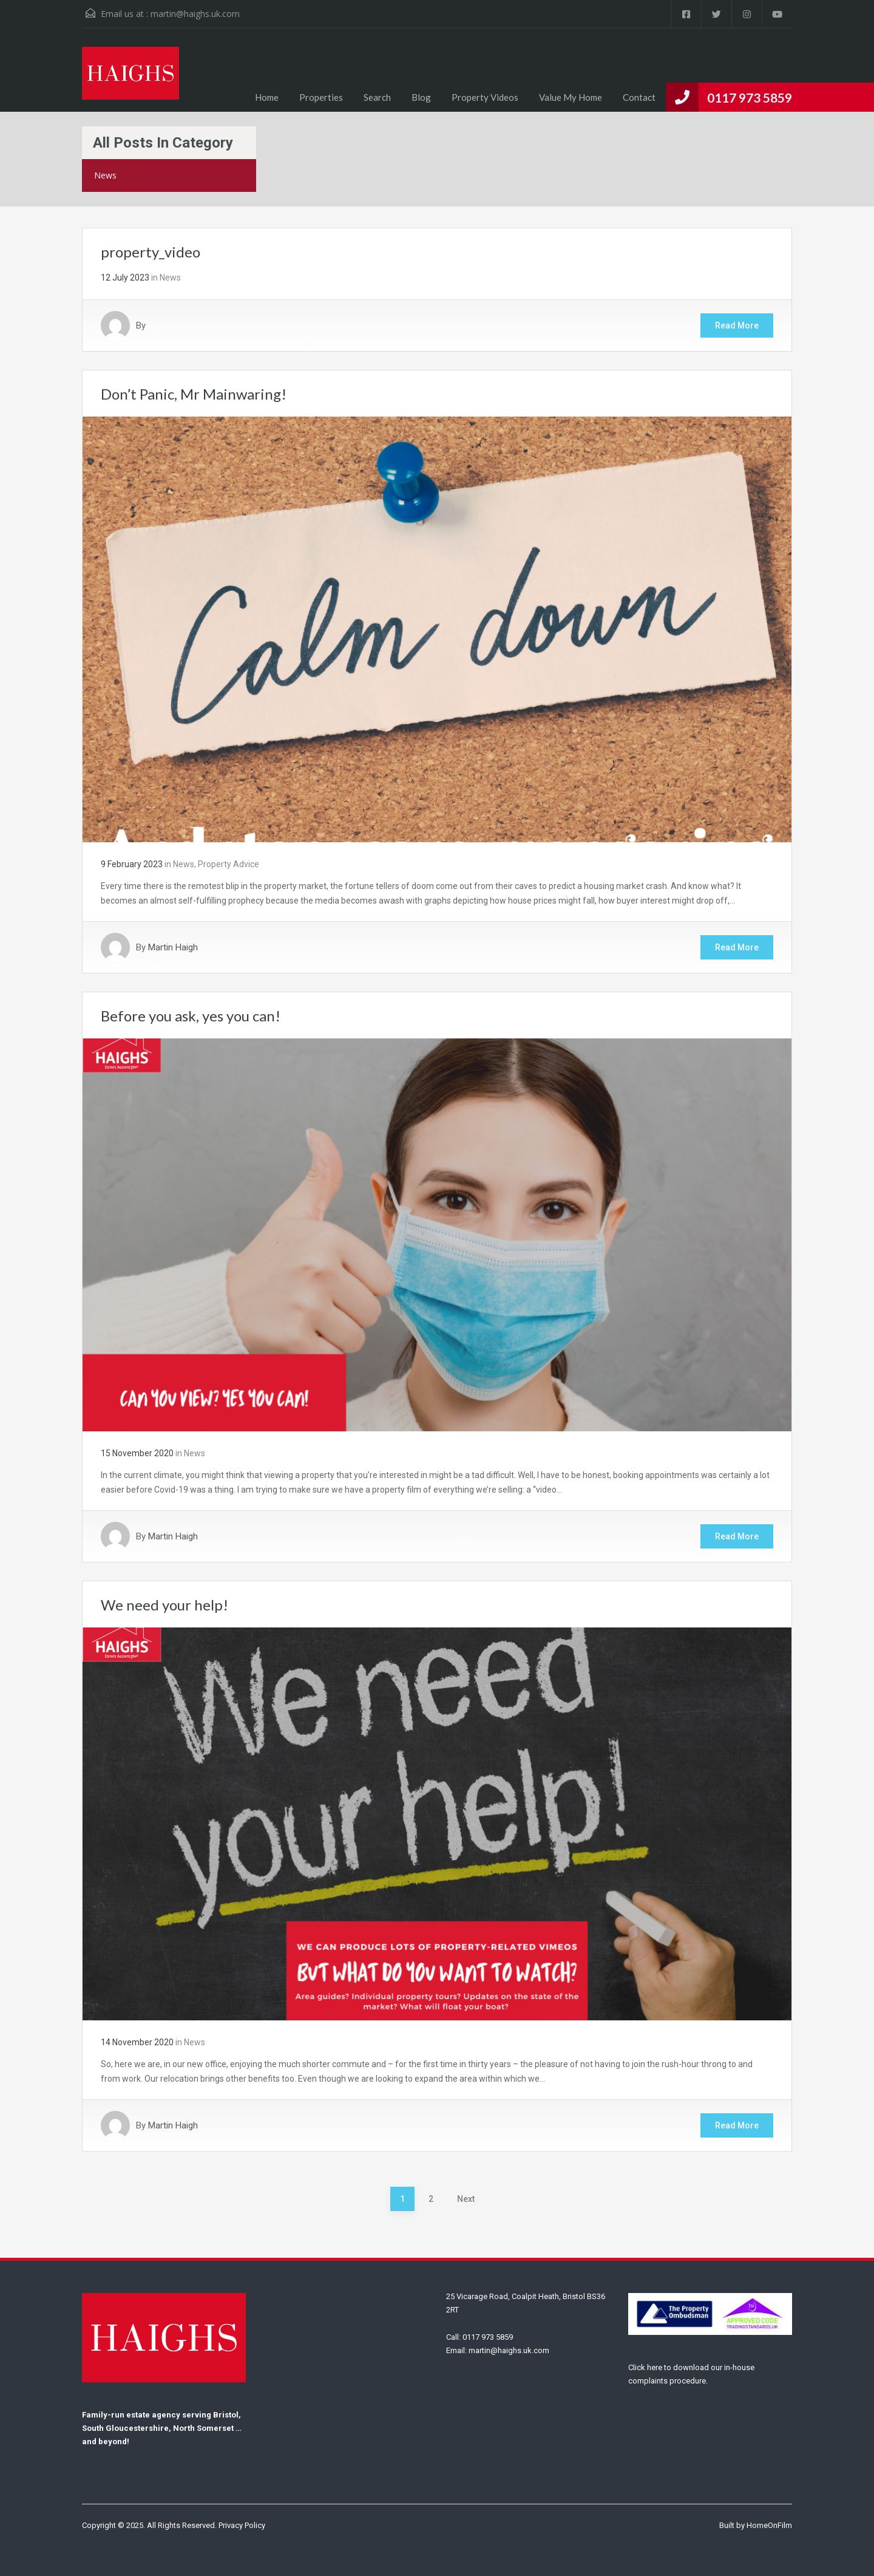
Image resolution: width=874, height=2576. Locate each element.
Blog (421, 97)
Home (267, 97)
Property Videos (485, 97)
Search (377, 97)
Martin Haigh (173, 947)
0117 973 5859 (749, 97)
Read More (737, 325)
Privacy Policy (241, 2525)
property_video (150, 252)
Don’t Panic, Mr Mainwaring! (193, 394)
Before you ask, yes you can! (190, 1015)
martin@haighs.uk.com (195, 13)
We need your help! (164, 1604)
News (170, 277)
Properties (321, 97)
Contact (639, 97)
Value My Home (570, 97)
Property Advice (228, 864)
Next (466, 2199)
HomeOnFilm (769, 2525)
